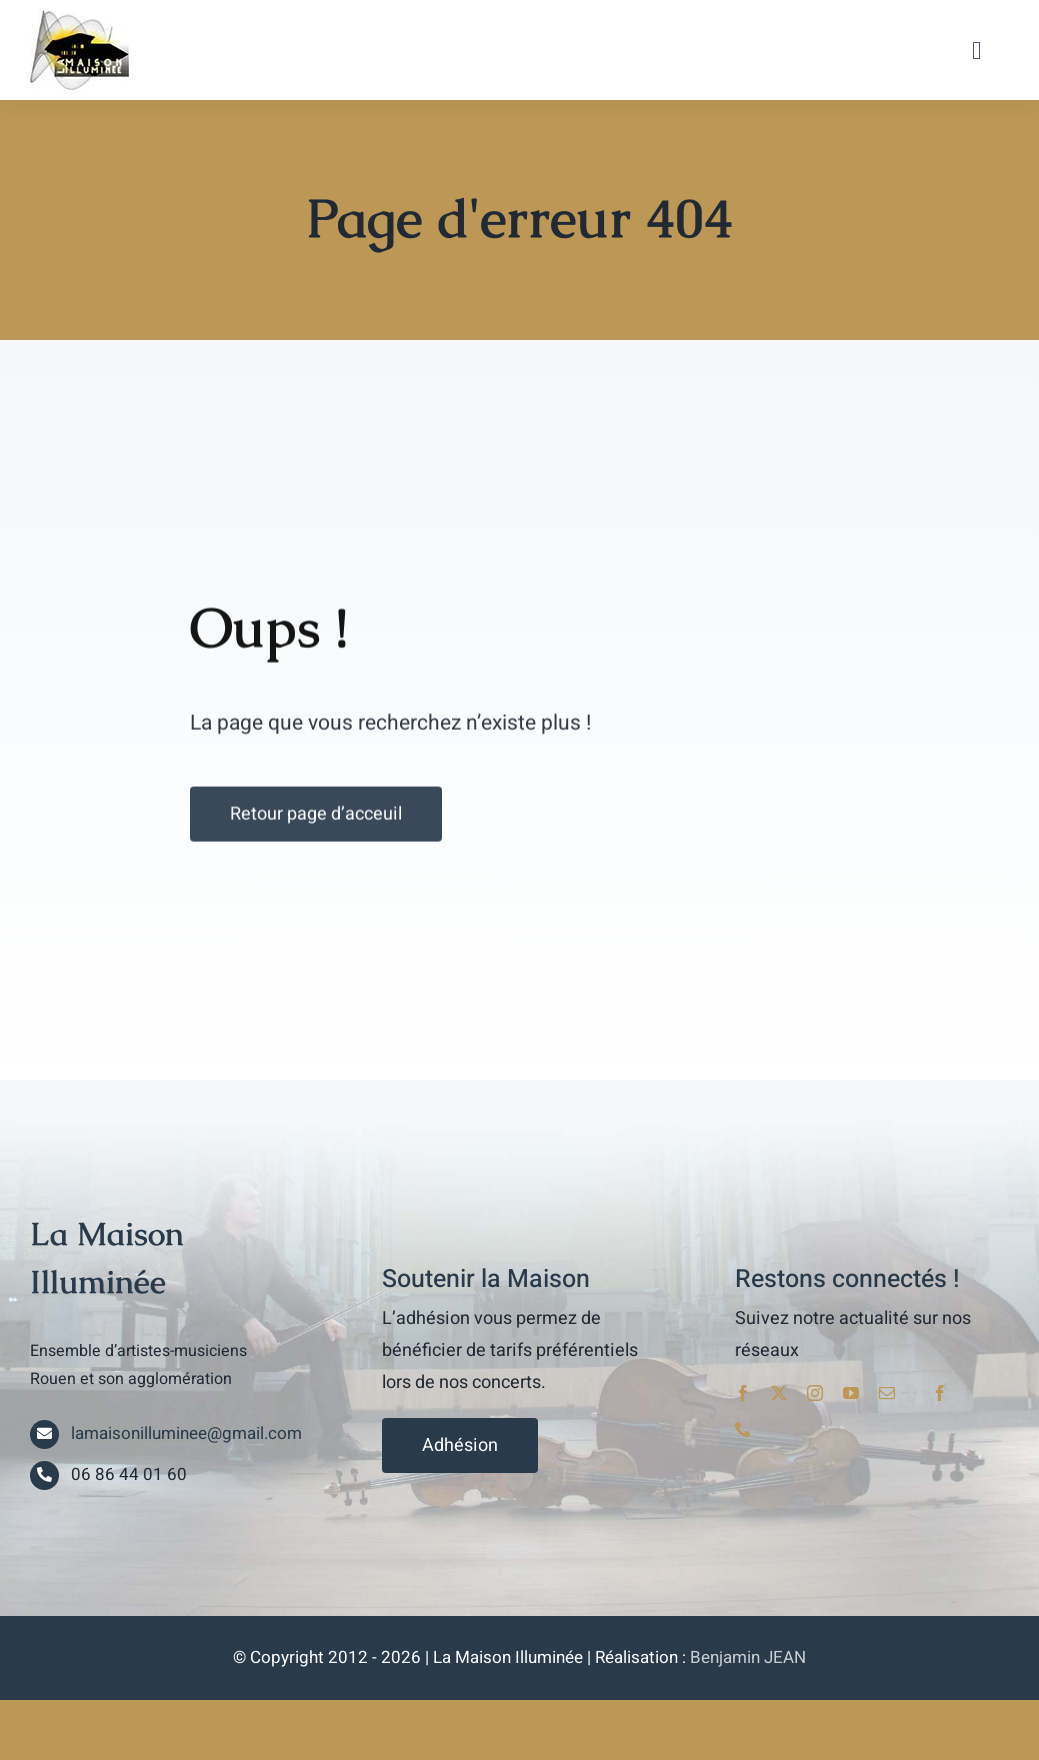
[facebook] (743, 1393)
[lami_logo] (79, 18)
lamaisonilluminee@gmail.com (186, 1433)
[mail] (887, 1393)
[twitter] (779, 1393)
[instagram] (815, 1393)
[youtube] (851, 1393)
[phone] (743, 1429)
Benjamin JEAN (748, 1657)
